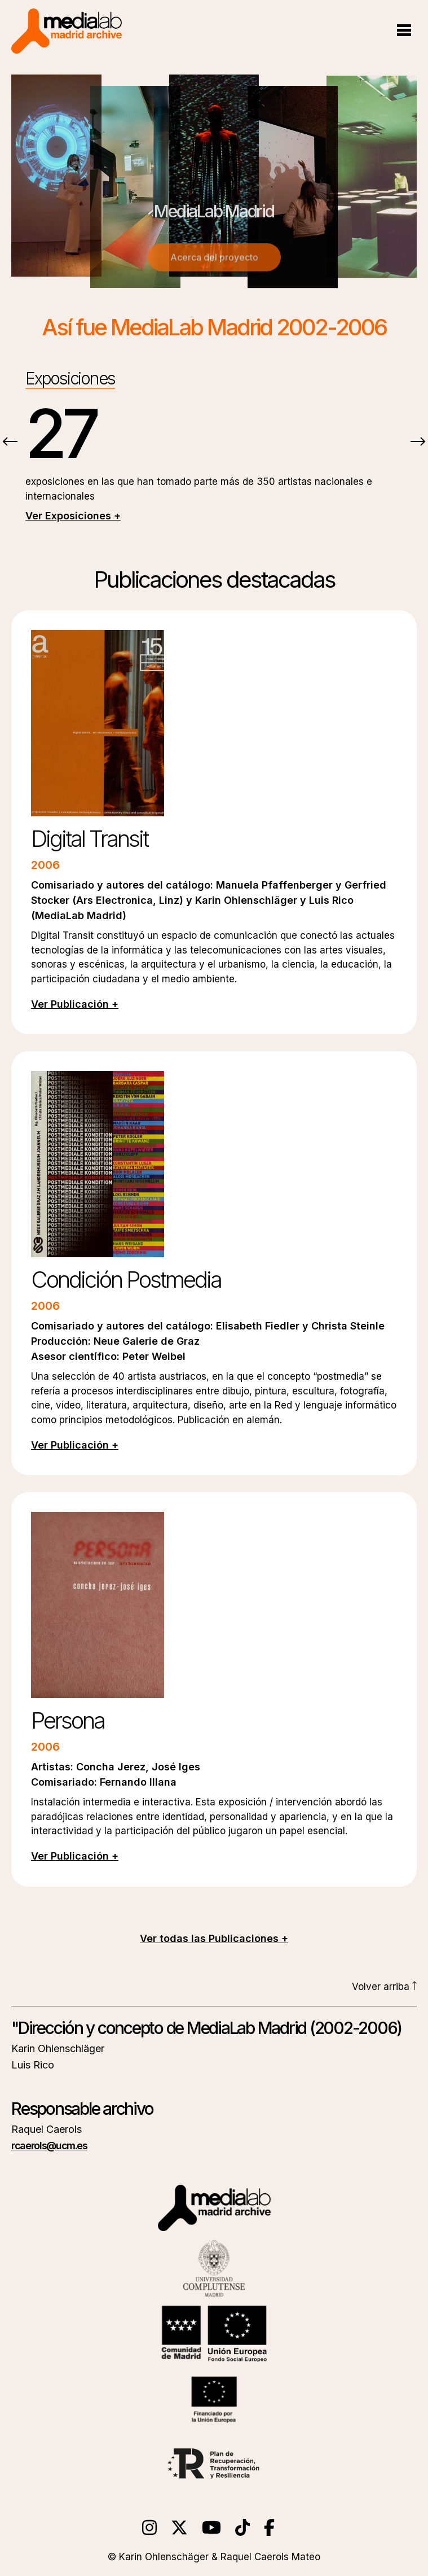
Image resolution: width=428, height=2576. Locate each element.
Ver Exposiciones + (73, 516)
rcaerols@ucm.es (49, 2145)
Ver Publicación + (74, 1004)
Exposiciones (70, 378)
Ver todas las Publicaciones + (214, 1938)
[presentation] (10, 443)
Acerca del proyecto (214, 259)
